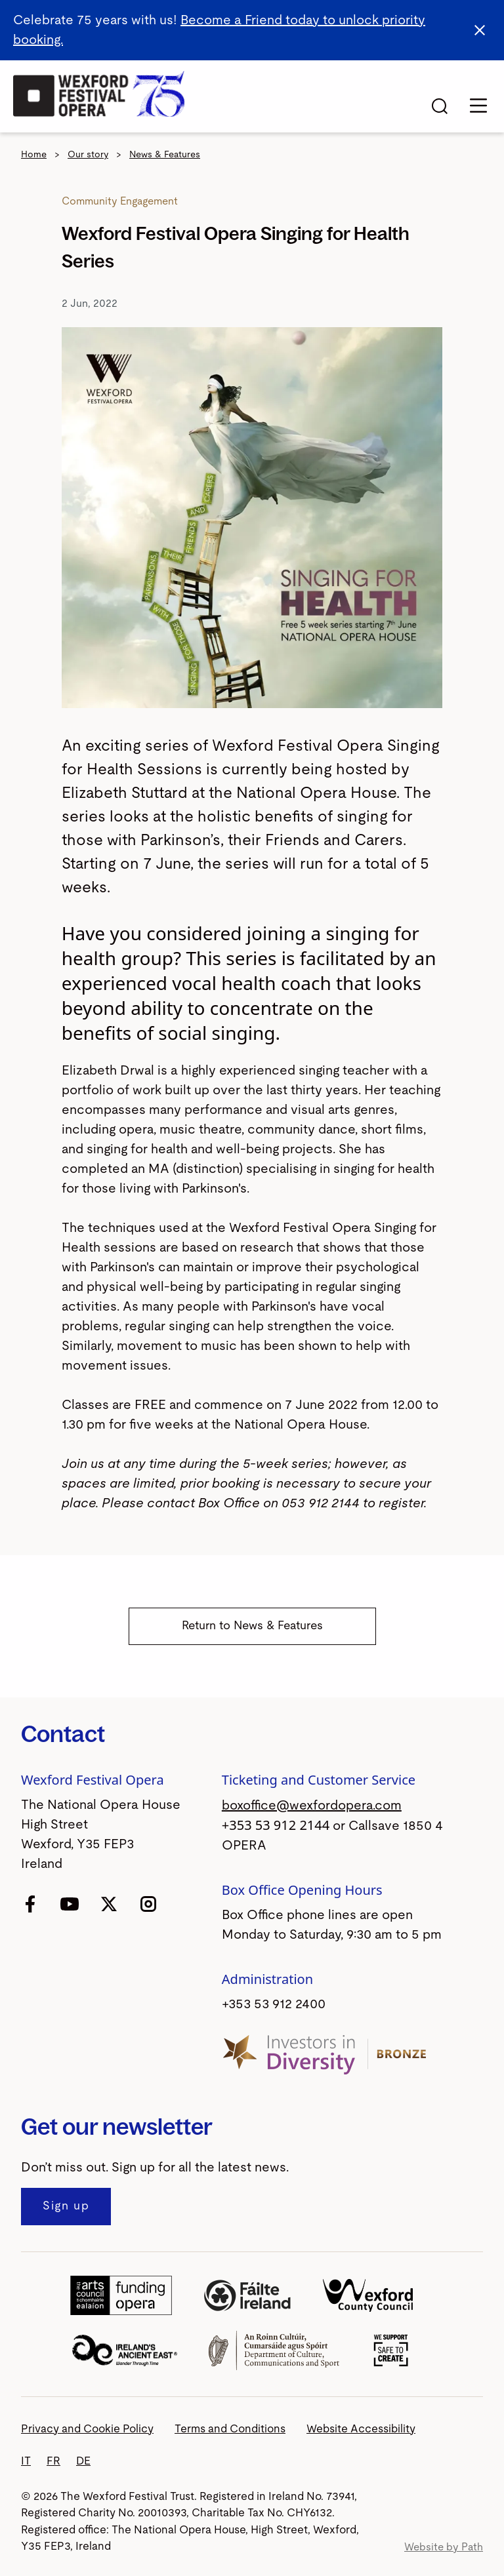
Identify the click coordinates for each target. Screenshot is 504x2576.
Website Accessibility (360, 2428)
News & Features (164, 154)
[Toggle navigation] (478, 105)
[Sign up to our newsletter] (66, 2206)
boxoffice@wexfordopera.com (312, 1805)
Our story (88, 154)
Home (34, 154)
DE (83, 2461)
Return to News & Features (252, 1626)
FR (53, 2461)
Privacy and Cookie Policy (87, 2428)
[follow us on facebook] (30, 1903)
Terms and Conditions (230, 2428)
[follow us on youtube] (69, 1903)
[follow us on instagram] (148, 1903)
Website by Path (443, 2547)
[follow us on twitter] (109, 1903)
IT (26, 2461)
